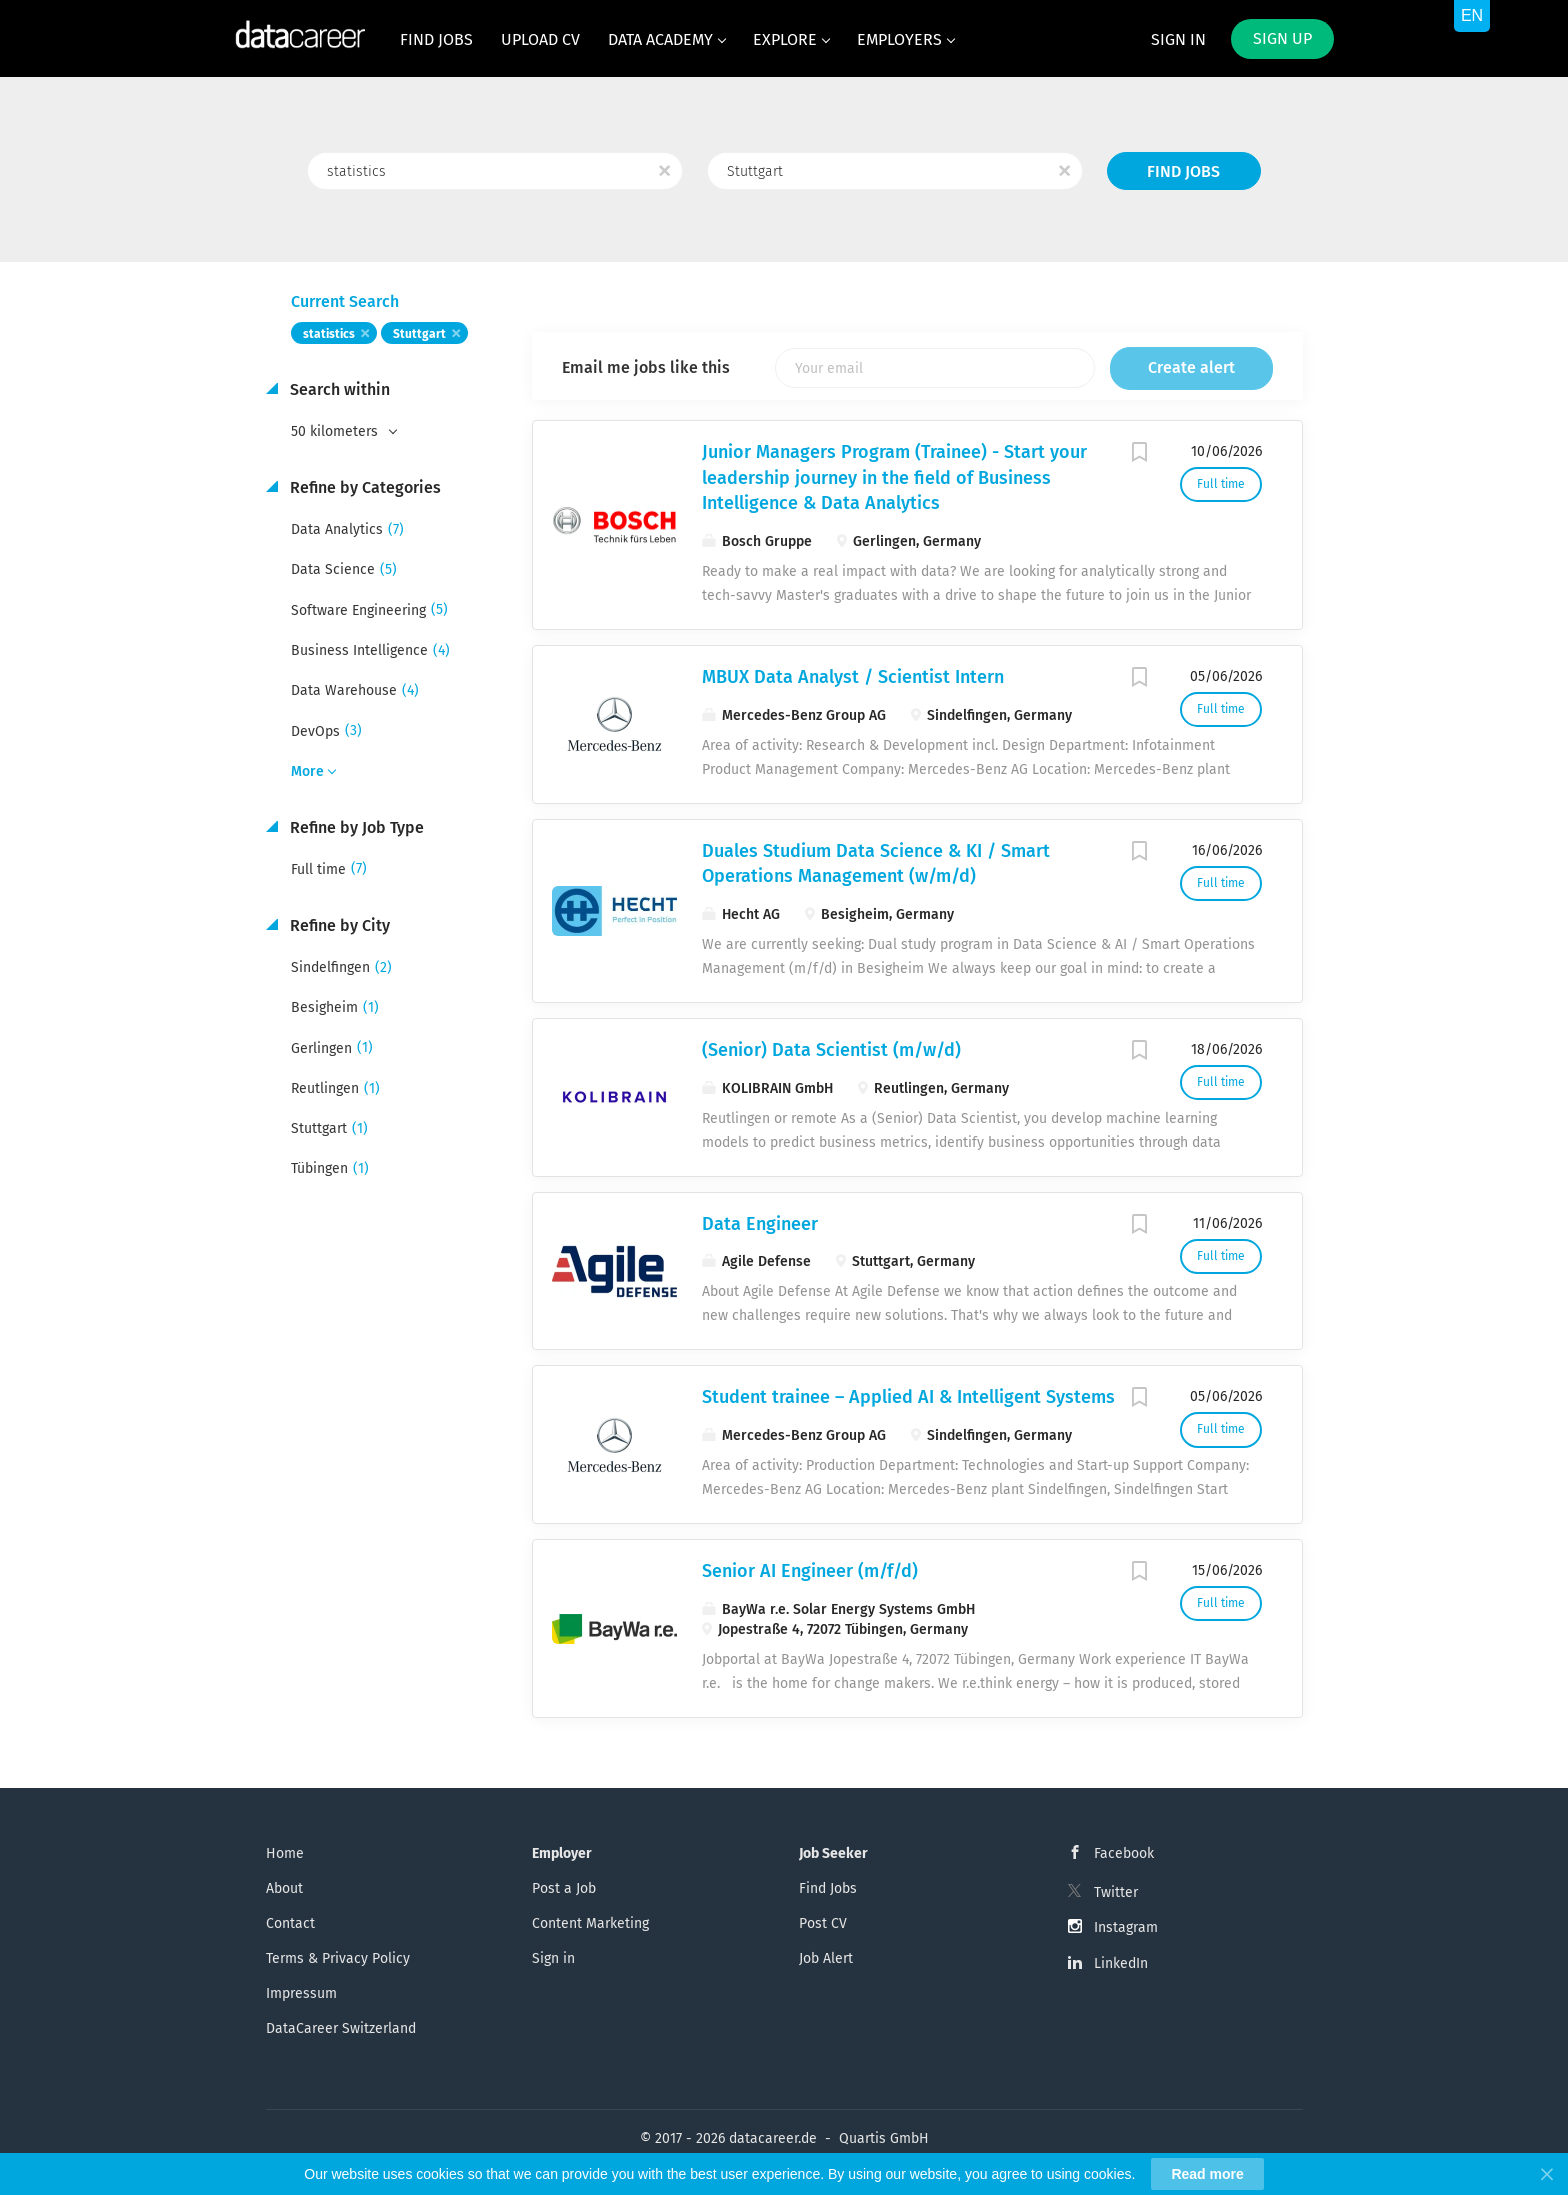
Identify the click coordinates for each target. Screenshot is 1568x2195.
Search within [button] (338, 389)
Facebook (1124, 1853)
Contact (290, 1923)
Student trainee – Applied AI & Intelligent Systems (908, 1397)
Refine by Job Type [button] (355, 827)
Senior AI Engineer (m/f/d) (810, 1571)
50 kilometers (336, 431)
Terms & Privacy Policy (338, 1958)
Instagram (1126, 1927)
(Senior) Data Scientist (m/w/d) (831, 1050)
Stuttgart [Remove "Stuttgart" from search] (419, 334)
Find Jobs (1183, 171)
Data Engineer (760, 1224)
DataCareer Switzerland (341, 2028)
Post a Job (564, 1888)
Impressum (301, 1993)
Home (285, 1853)
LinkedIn (1121, 1963)
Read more (1207, 2174)
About (284, 1888)
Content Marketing (590, 1923)
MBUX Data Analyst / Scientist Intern (853, 677)
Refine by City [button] (338, 925)
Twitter (1116, 1892)
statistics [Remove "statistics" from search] (329, 334)
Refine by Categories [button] (363, 487)
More (307, 771)
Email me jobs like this (646, 367)
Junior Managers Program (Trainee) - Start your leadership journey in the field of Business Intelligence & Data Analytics (894, 477)
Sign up (1282, 38)
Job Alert (826, 1958)
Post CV (823, 1923)
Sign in (1178, 39)
